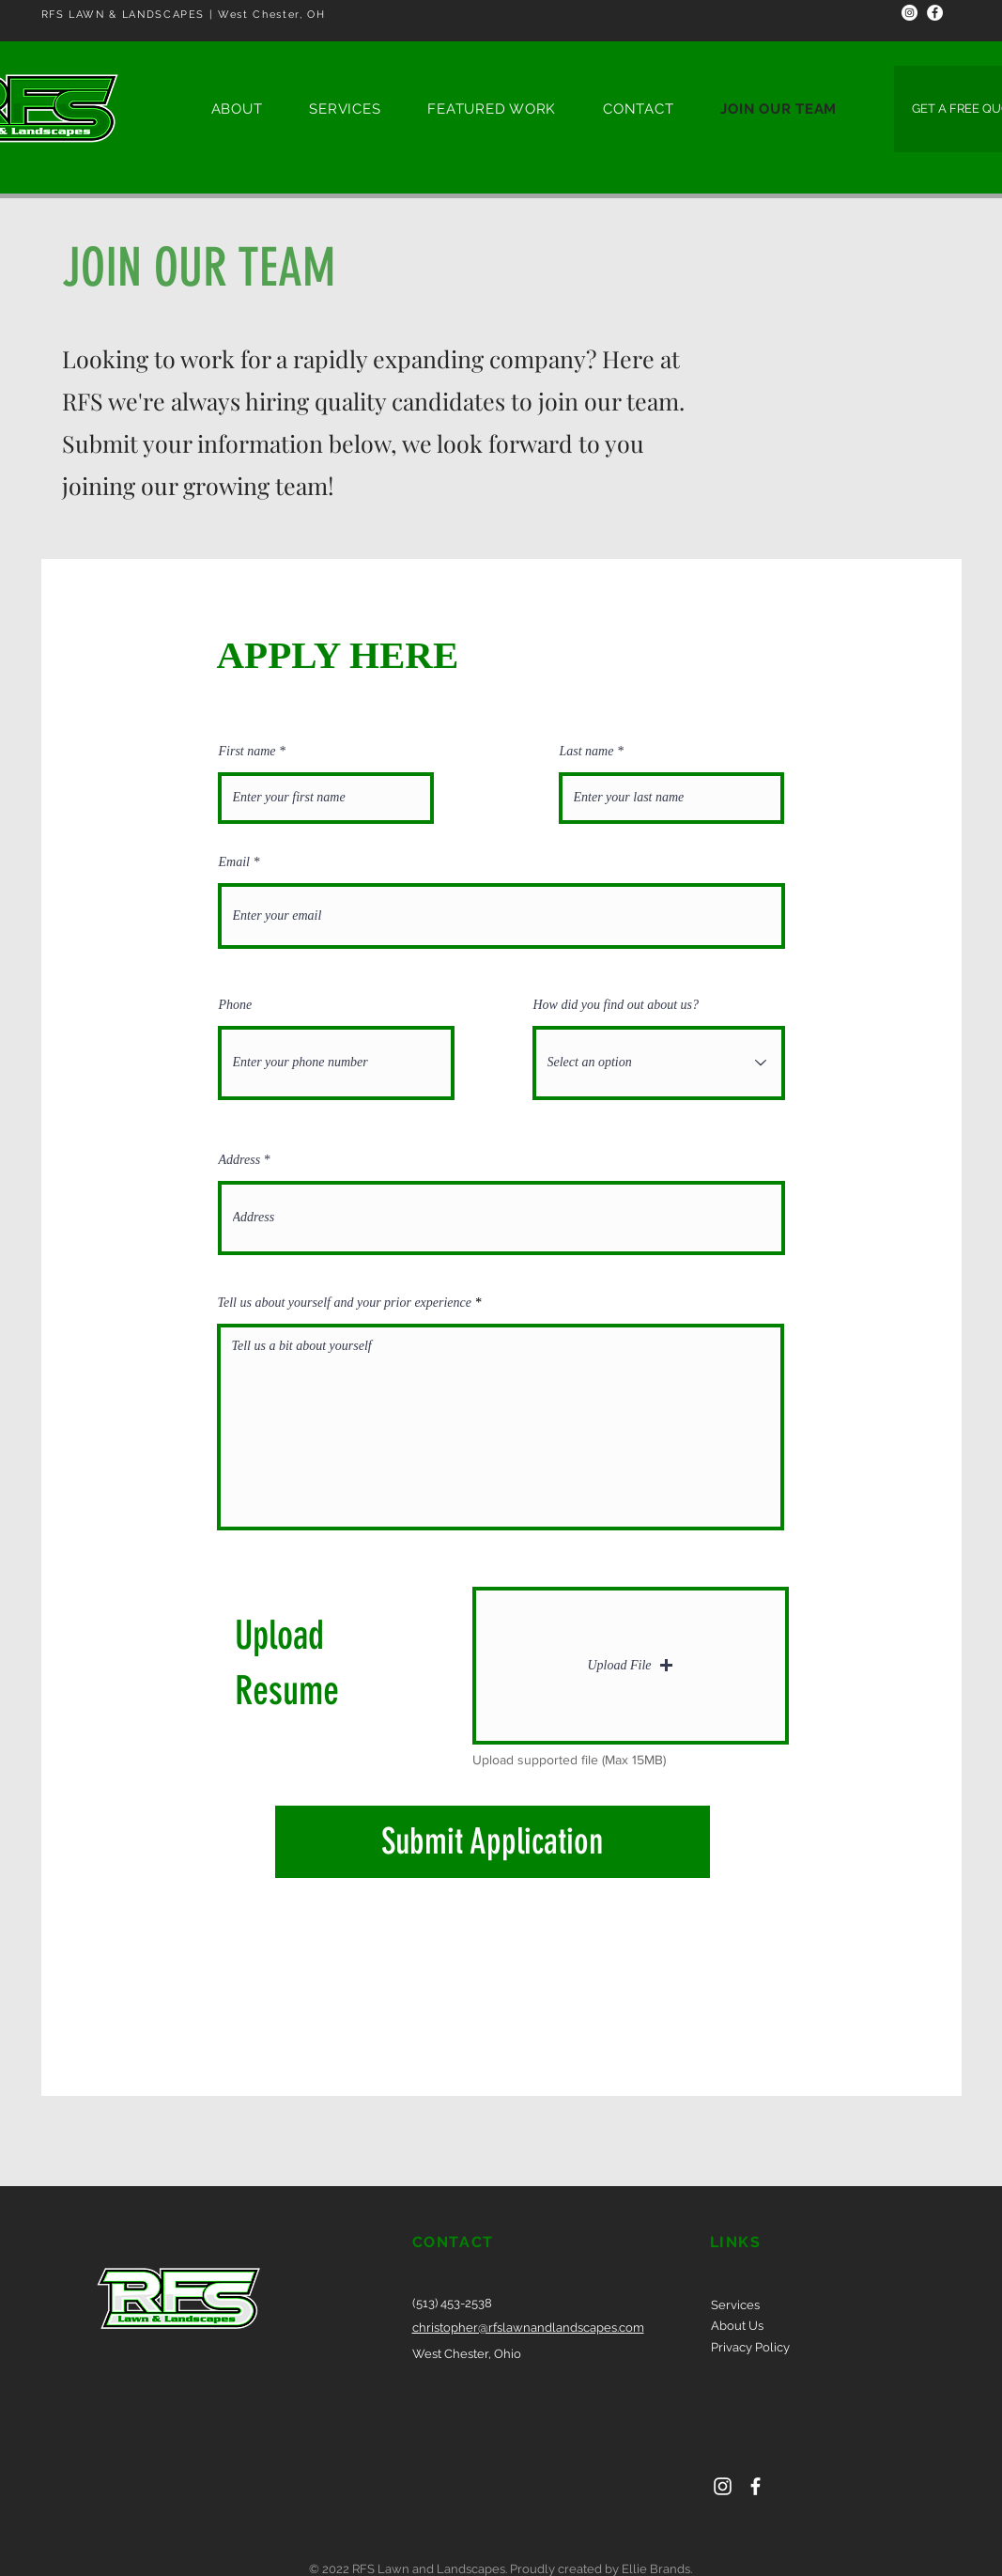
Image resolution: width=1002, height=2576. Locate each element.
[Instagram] (909, 13)
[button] (630, 1666)
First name (247, 751)
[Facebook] (935, 13)
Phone (236, 1005)
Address (240, 1160)
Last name (587, 751)
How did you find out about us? (616, 1005)
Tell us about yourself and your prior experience (346, 1303)
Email (234, 862)
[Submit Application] (492, 1842)
